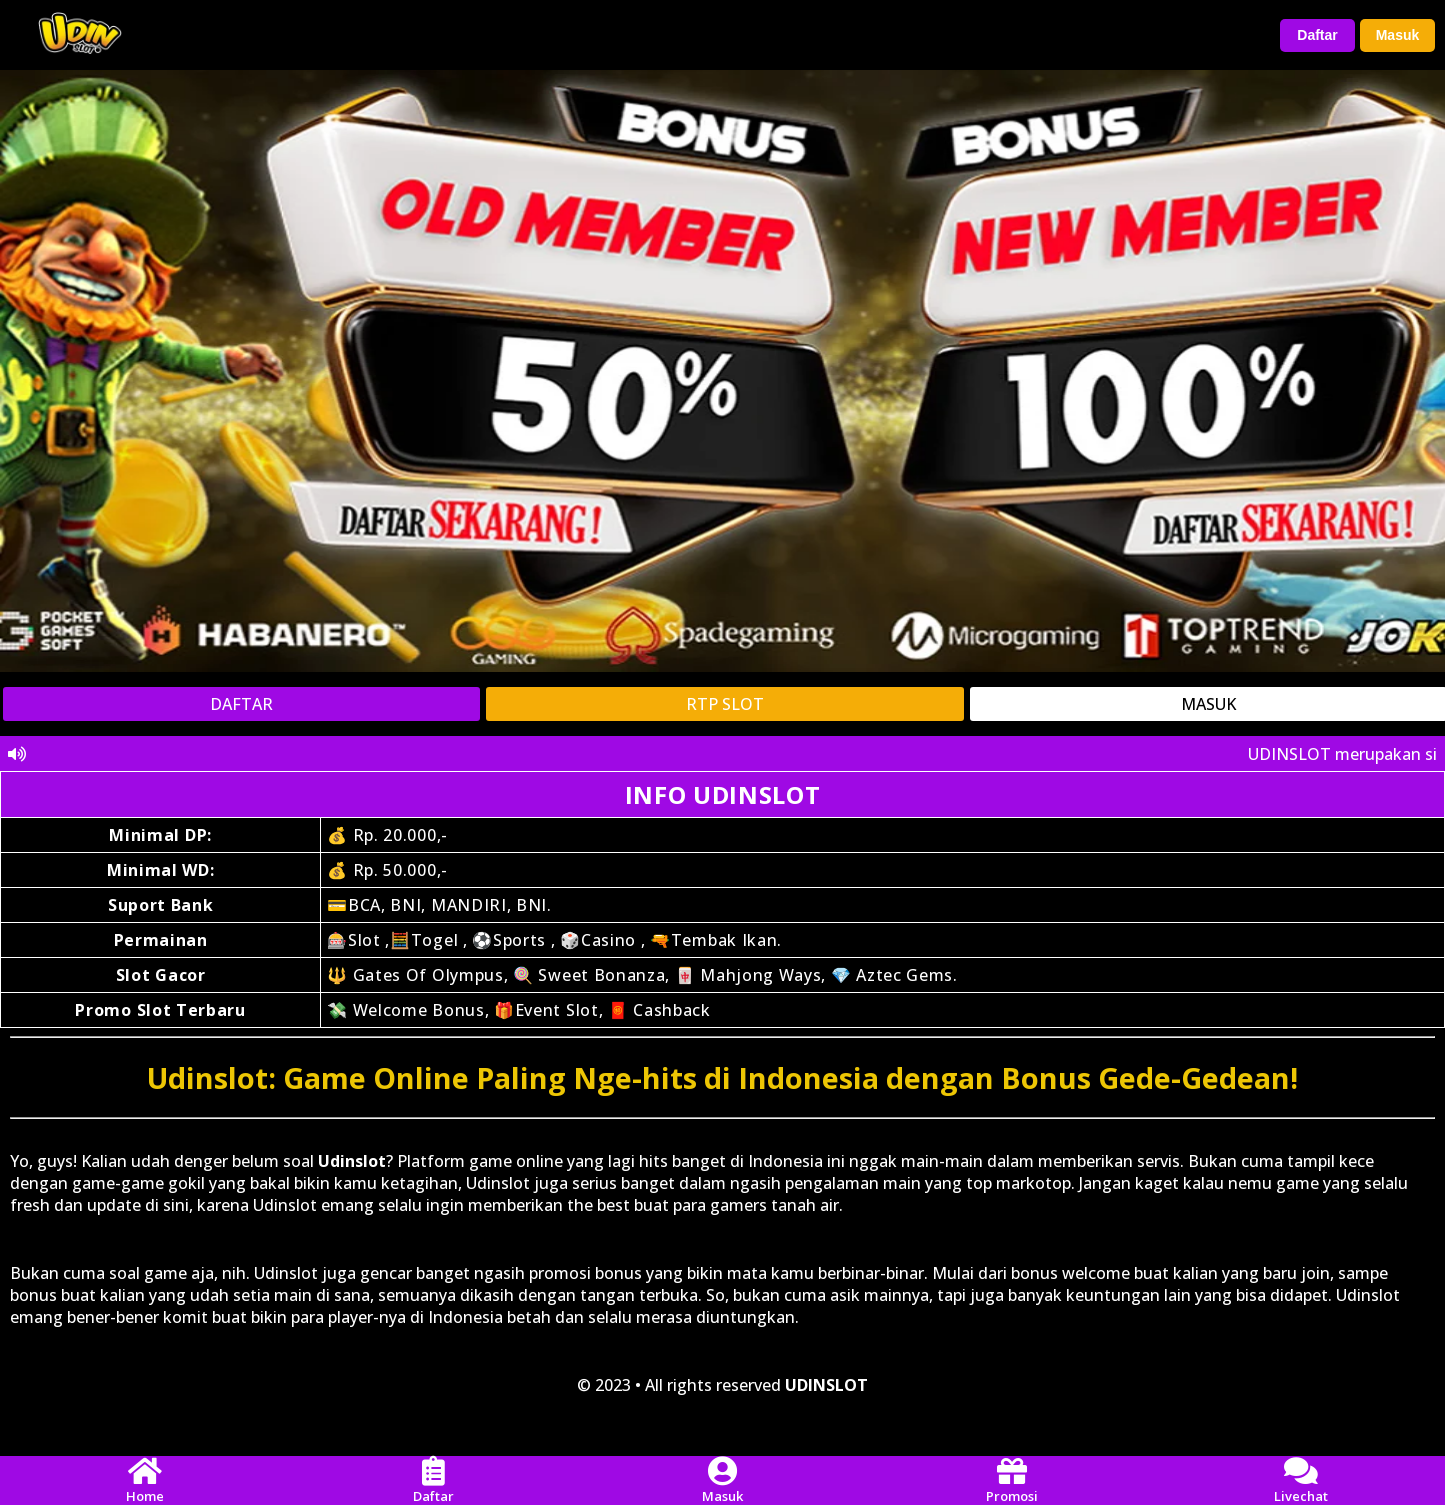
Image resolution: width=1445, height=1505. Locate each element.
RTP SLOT (725, 704)
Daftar (1317, 35)
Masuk (1398, 35)
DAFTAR (241, 704)
